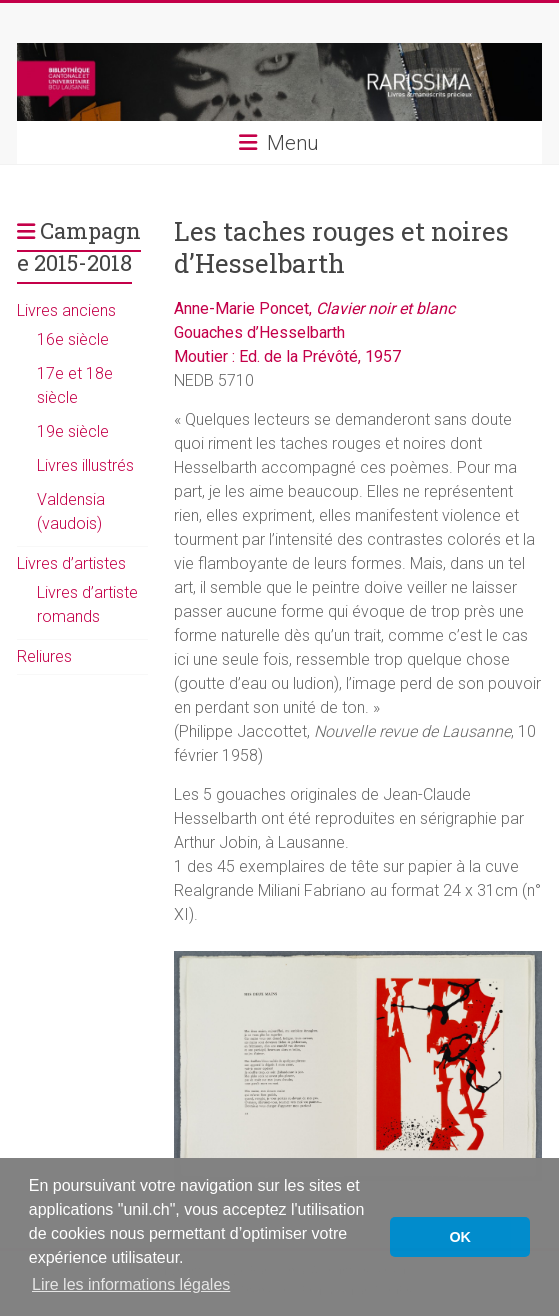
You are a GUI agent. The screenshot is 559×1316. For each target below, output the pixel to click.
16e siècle (73, 339)
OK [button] (460, 1237)
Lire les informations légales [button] (131, 1284)
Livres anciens (66, 310)
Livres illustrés (85, 465)
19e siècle (73, 431)
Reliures (44, 656)
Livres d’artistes (71, 563)
